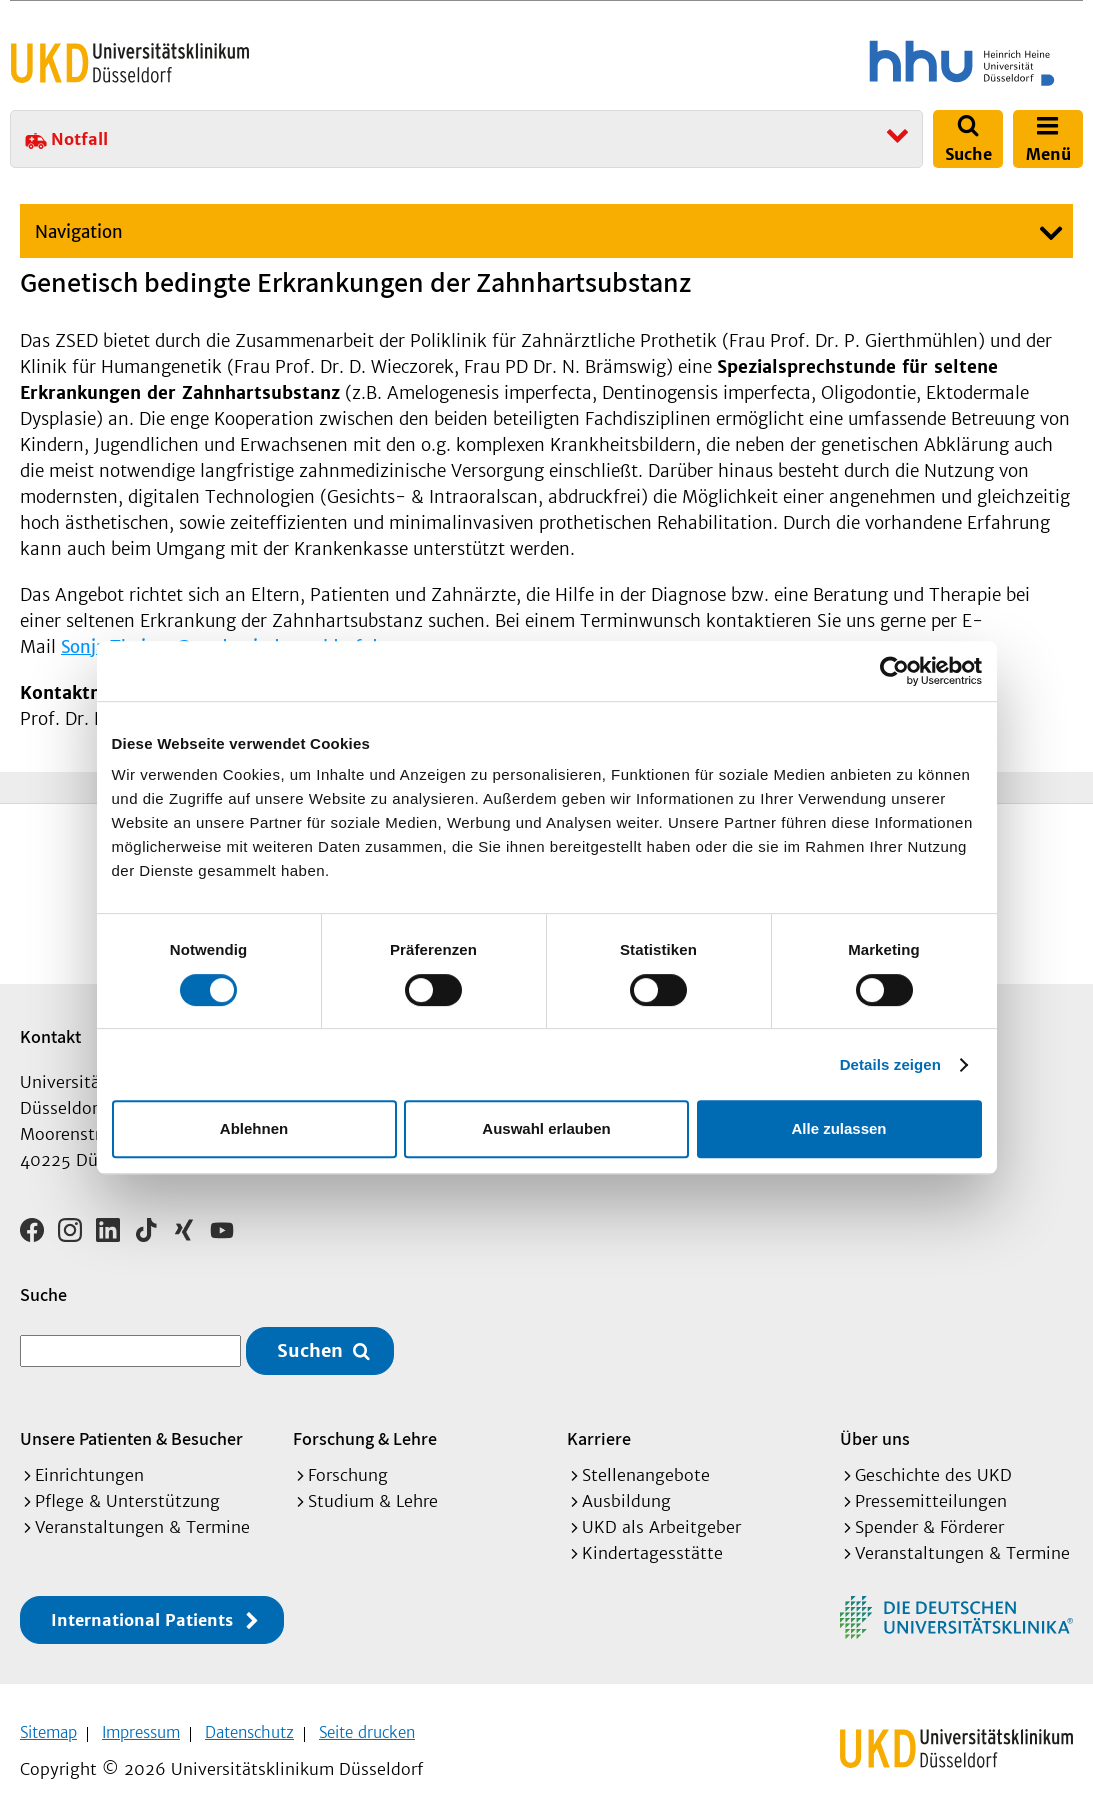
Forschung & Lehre (365, 1431)
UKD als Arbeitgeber (661, 1520)
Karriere (599, 1431)
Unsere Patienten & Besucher (131, 1431)
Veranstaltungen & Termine (142, 1520)
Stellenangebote (646, 1468)
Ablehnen (254, 1128)
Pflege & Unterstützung (127, 1494)
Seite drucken (367, 1725)
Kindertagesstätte (652, 1546)
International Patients (142, 1613)
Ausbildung (626, 1494)
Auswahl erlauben (546, 1128)
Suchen (310, 1344)
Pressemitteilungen (931, 1494)
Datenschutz (249, 1725)
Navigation (79, 232)
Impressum (141, 1725)
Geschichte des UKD (933, 1468)
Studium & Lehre (373, 1494)
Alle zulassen (838, 1128)
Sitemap (48, 1725)
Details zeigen (890, 1064)
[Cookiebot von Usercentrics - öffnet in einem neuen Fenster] (894, 671)
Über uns (875, 1431)
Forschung (348, 1468)
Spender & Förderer (929, 1520)
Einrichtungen (89, 1468)
